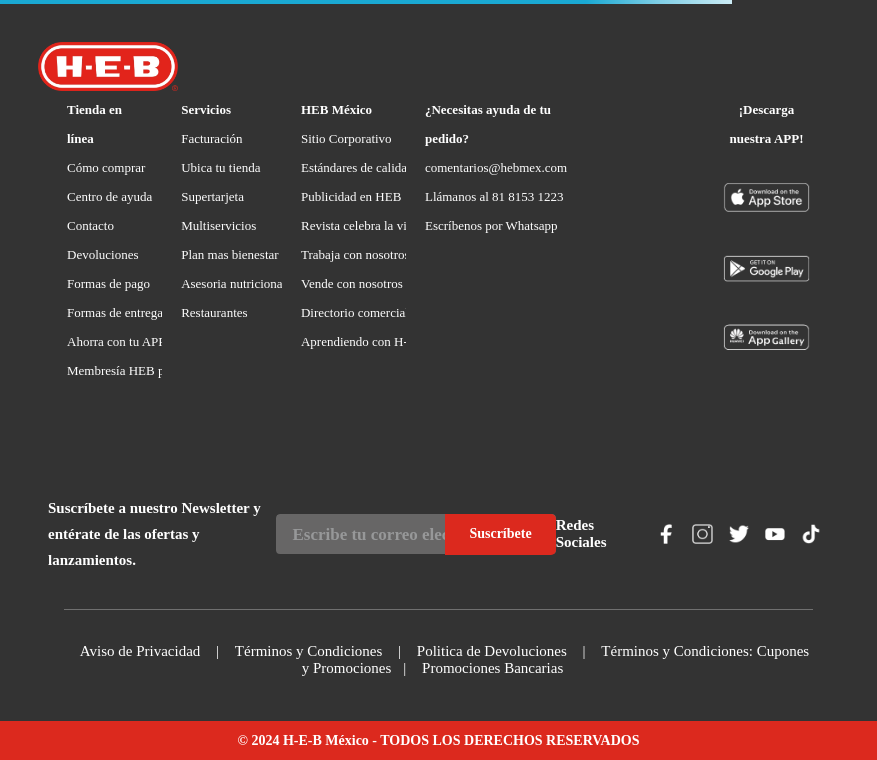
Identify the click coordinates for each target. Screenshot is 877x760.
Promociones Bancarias (492, 668)
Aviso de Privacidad (140, 651)
